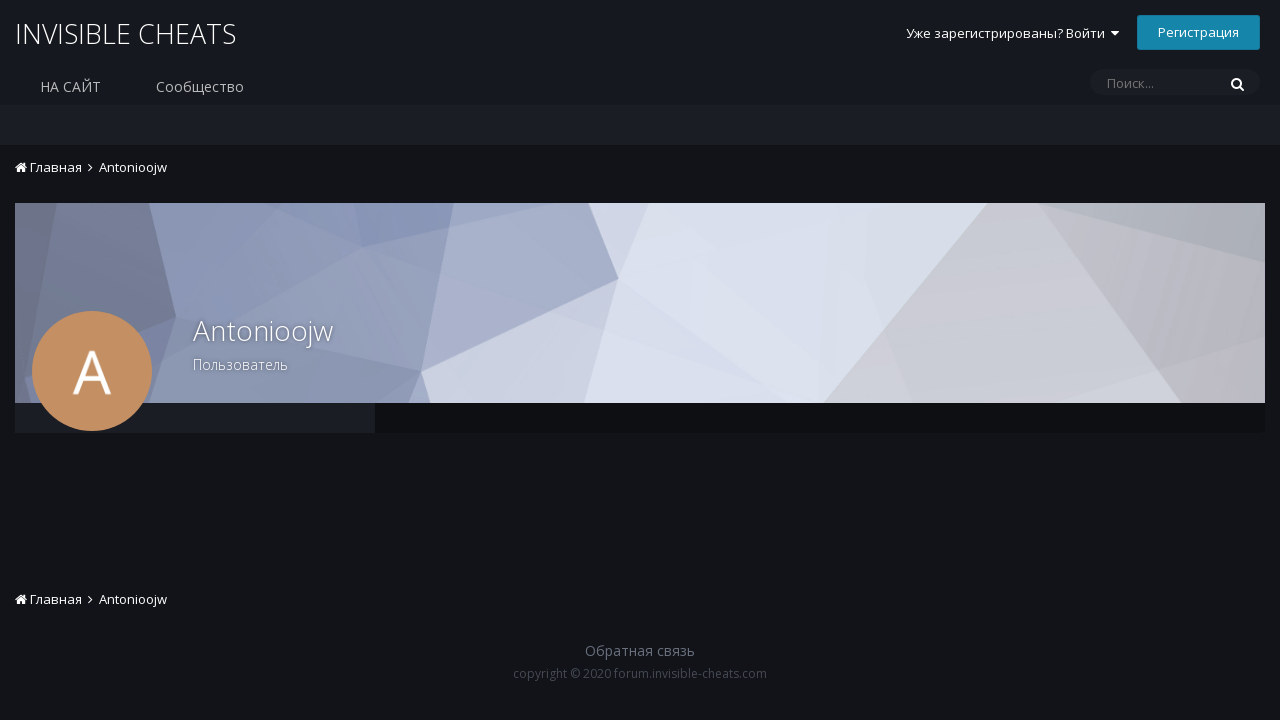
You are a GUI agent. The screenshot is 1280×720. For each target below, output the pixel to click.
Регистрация (1198, 32)
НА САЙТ (70, 86)
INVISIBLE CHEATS (129, 34)
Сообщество (200, 86)
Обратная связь (640, 650)
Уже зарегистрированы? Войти (1012, 33)
